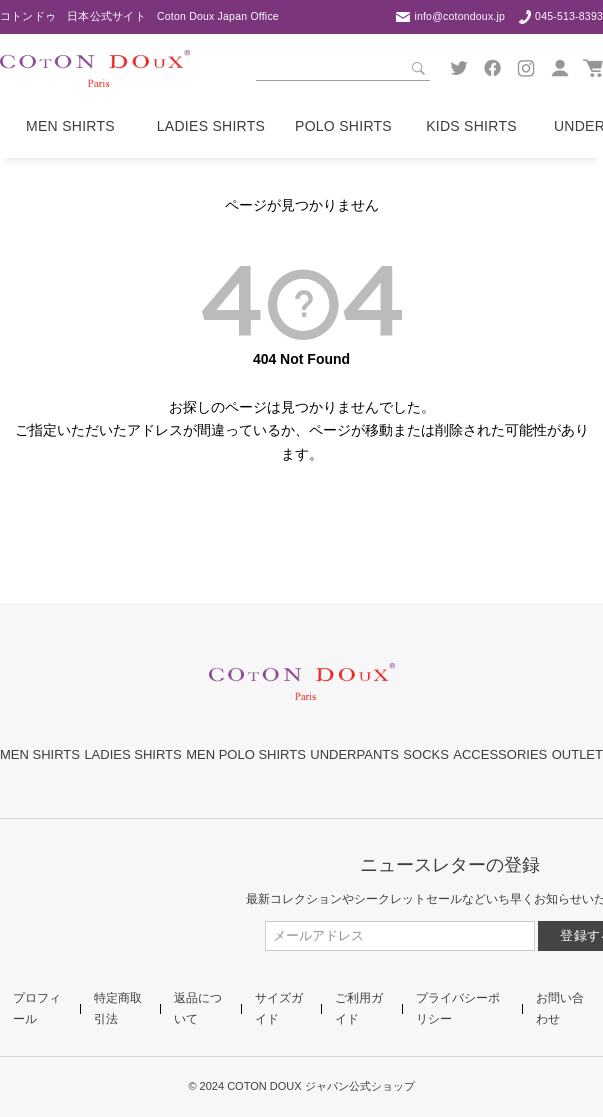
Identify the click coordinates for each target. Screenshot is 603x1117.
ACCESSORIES (500, 754)
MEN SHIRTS (40, 754)
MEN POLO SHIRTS (246, 754)
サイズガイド (279, 1008)
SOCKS (426, 754)
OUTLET (577, 754)
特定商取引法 (118, 1008)
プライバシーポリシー (458, 1008)
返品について (198, 1008)
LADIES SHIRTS (132, 754)
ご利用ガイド (359, 1008)
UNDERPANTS (354, 754)
